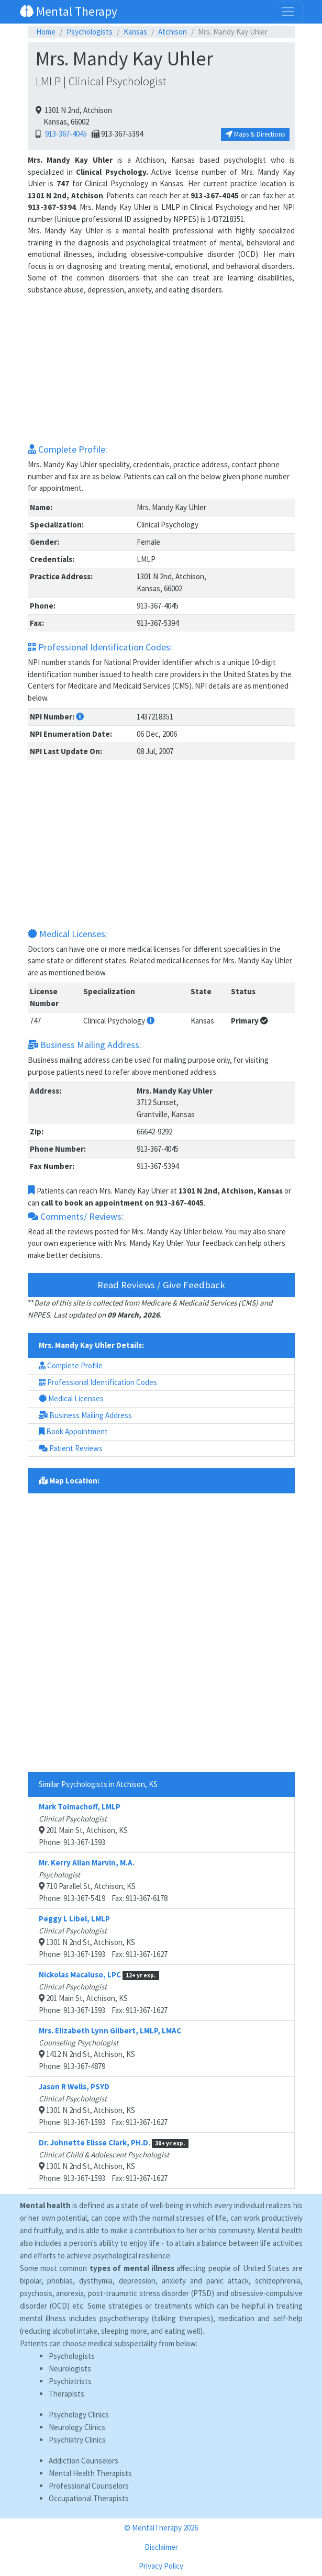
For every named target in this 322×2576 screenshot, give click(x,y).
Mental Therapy (68, 11)
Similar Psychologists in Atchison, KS (98, 1784)
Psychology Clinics (79, 2415)
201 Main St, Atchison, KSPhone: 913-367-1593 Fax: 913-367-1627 (103, 1992)
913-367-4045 (64, 134)
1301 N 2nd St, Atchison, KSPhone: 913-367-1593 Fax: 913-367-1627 (103, 1936)
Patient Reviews (71, 1448)
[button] (80, 717)
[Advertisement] (161, 369)
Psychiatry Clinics (77, 2440)
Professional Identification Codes (98, 1382)
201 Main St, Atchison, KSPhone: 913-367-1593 (83, 1824)
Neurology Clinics (77, 2427)
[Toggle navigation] (288, 11)
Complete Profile (71, 1365)
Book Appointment (73, 1431)
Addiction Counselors (83, 2461)
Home (45, 32)
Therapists (66, 2394)
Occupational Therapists (89, 2498)
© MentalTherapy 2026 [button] (161, 2528)
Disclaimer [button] (161, 2547)
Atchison (172, 32)
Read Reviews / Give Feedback (161, 1285)
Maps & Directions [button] (255, 134)
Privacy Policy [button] (161, 2566)
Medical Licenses (71, 1398)
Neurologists (70, 2368)
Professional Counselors (89, 2486)
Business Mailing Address (85, 1415)
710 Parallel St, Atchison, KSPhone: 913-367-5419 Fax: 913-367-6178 (103, 1880)
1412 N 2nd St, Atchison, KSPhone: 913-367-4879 (110, 2048)
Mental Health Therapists (90, 2473)
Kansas (135, 32)
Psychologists (89, 32)
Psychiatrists (70, 2381)
